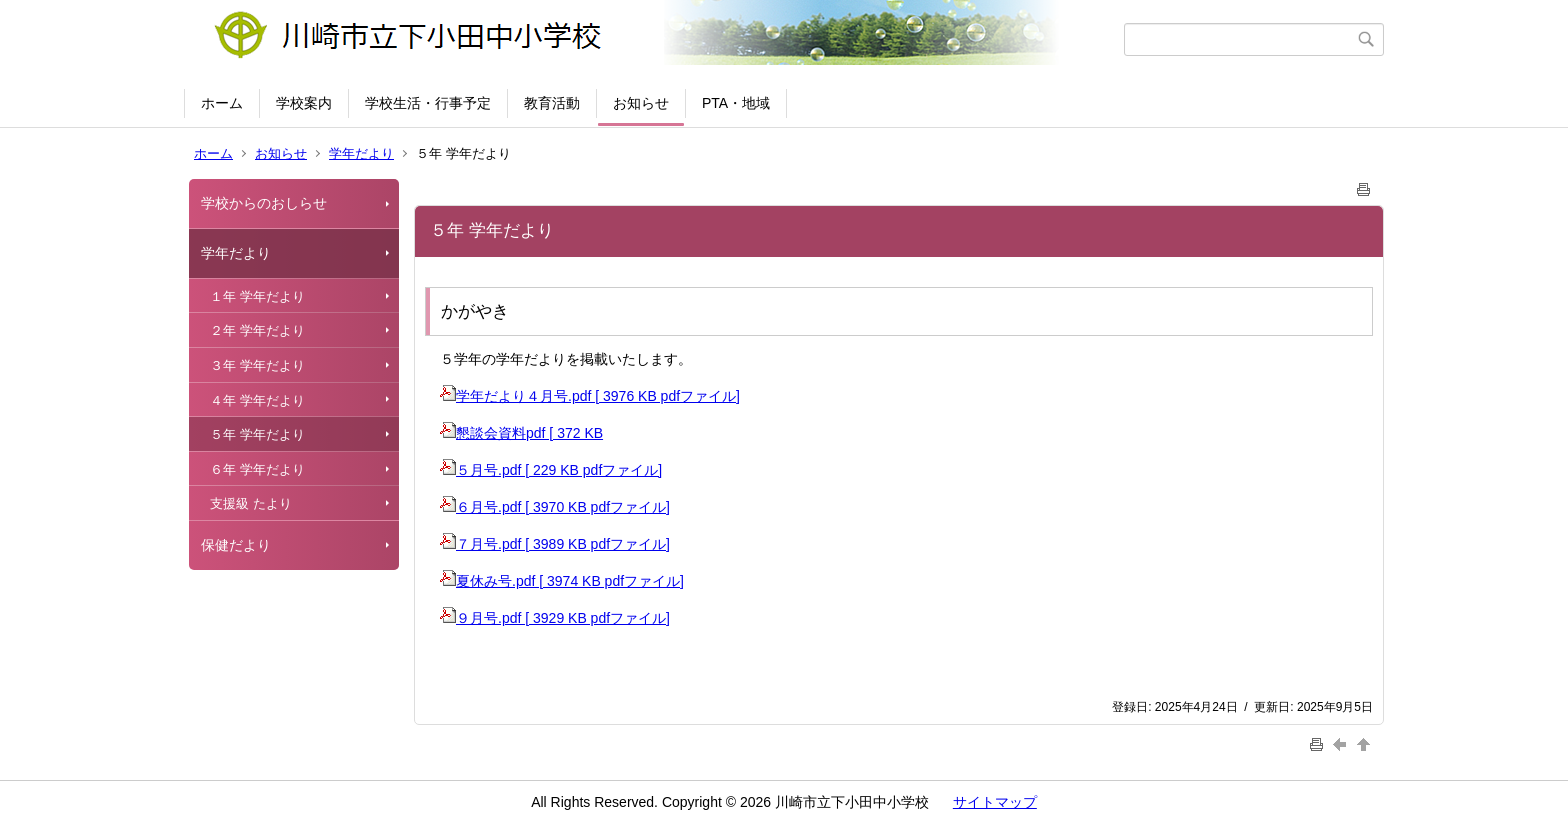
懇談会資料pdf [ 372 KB (521, 433)
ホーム (222, 103)
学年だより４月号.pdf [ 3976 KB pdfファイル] (590, 396)
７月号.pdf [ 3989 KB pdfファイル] (555, 544)
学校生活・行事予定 (428, 103)
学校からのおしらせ (264, 203)
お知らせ (641, 103)
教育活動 (552, 103)
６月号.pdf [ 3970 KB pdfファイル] (555, 507)
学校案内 (304, 103)
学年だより (361, 153)
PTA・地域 (736, 103)
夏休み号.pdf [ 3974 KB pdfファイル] (562, 581)
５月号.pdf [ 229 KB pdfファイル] (551, 470)
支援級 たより (251, 503)
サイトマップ (995, 802)
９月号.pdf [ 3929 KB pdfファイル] (555, 618)
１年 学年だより (257, 296)
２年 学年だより (257, 330)
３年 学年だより (257, 365)
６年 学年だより (257, 469)
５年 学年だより (257, 434)
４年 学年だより (257, 400)
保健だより (236, 545)
